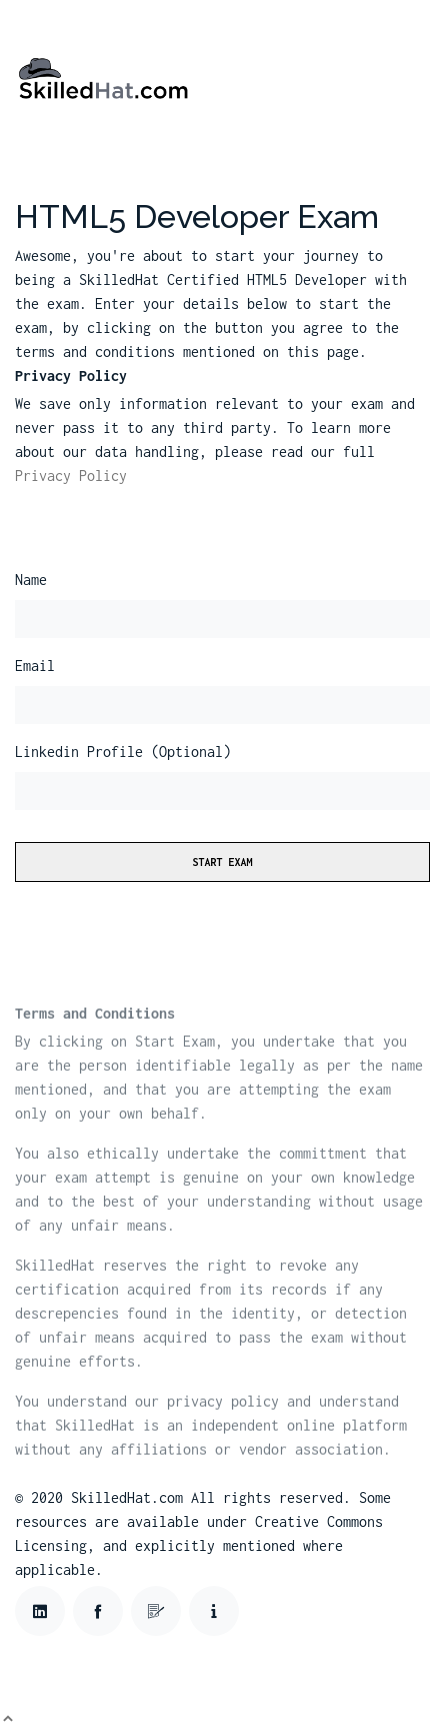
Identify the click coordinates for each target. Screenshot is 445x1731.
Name (31, 579)
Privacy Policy (71, 475)
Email (35, 665)
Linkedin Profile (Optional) (123, 751)
